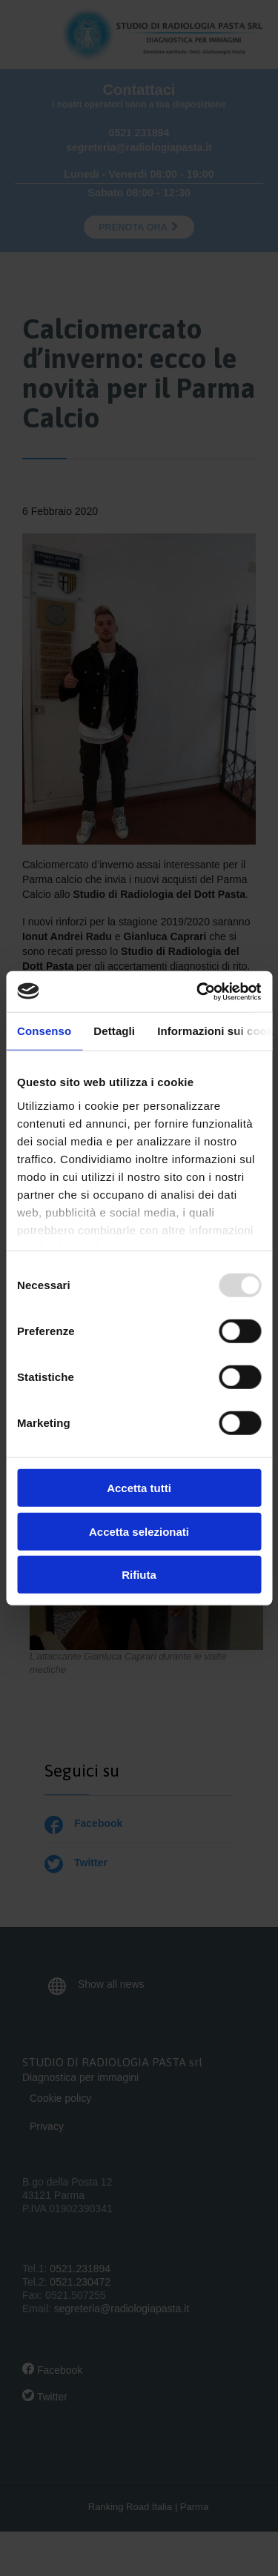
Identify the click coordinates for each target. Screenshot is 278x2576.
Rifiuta (139, 1574)
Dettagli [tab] (114, 1031)
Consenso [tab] (44, 1031)
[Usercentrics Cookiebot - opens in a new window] (198, 991)
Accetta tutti (139, 1488)
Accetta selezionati (139, 1531)
